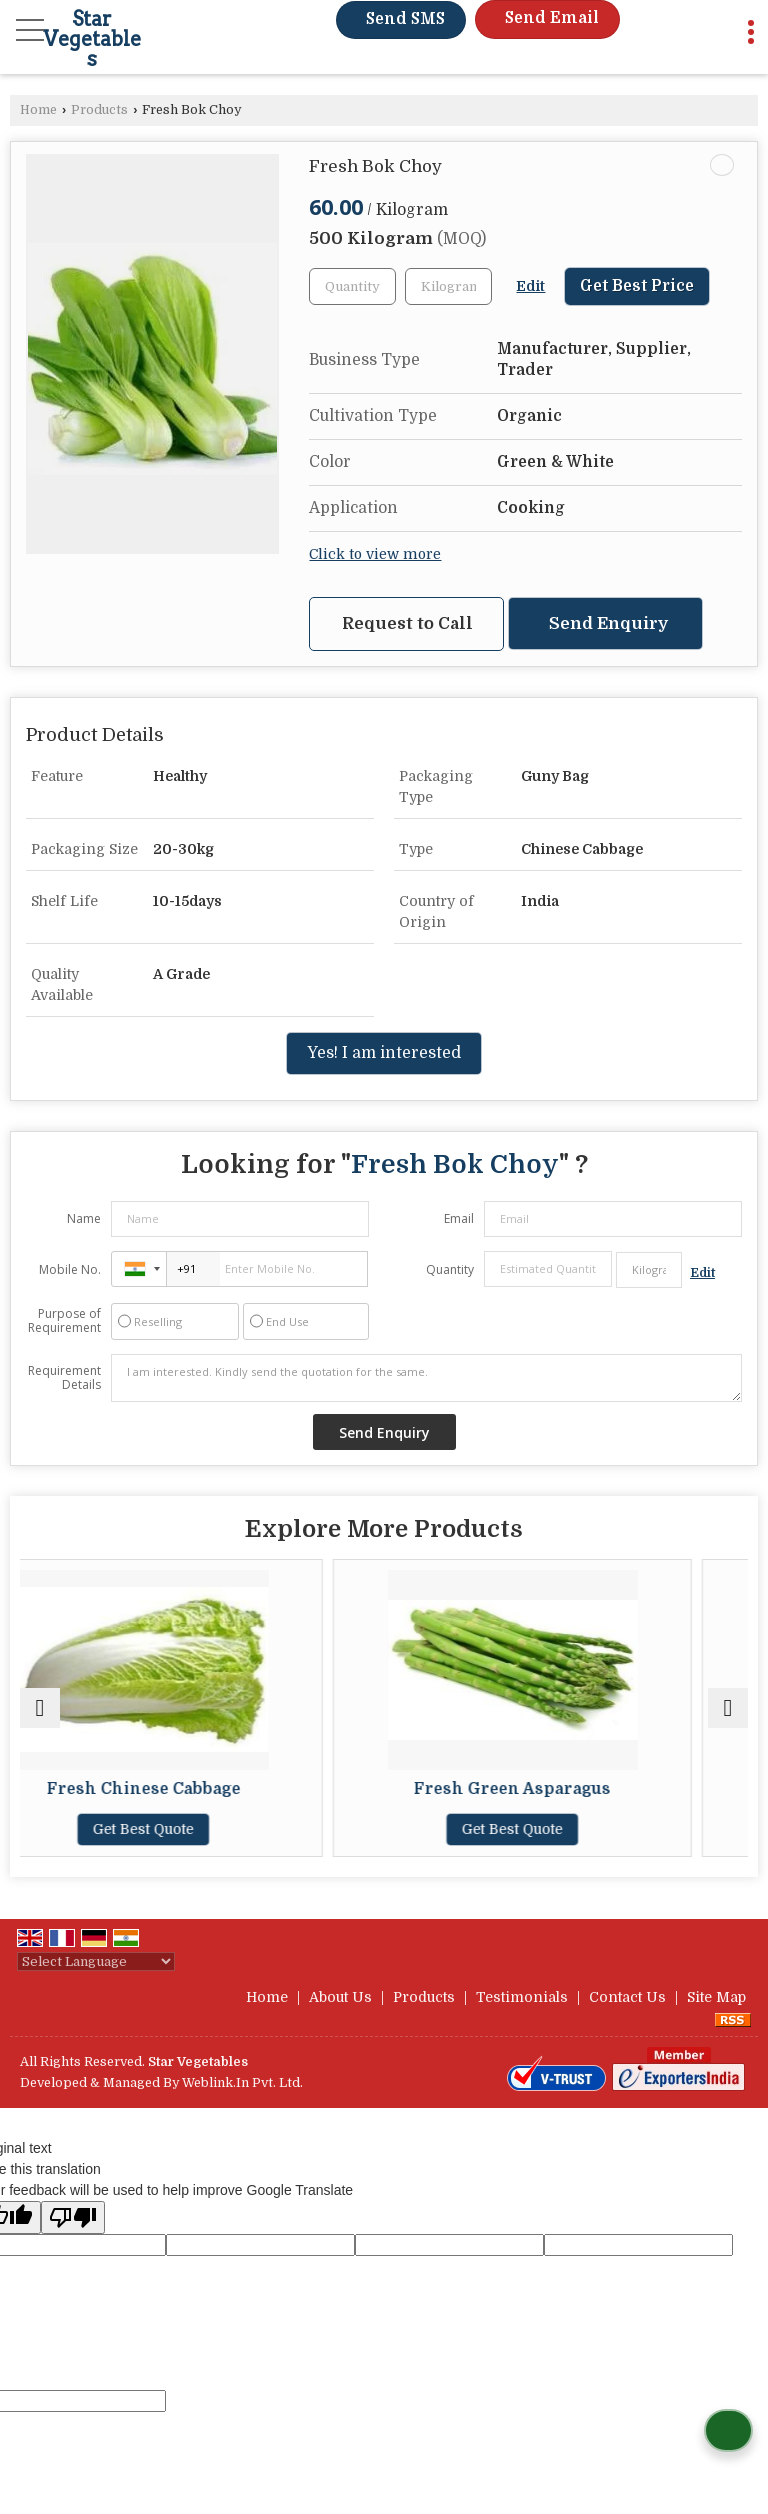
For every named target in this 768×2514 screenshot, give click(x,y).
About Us (340, 1997)
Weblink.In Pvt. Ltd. (242, 2083)
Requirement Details (64, 1378)
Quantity (450, 1269)
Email (459, 1218)
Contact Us (627, 1997)
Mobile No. (70, 1269)
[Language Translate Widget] (96, 1961)
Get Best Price (637, 286)
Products (99, 110)
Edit (530, 286)
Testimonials (522, 1997)
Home (38, 110)
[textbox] (448, 286)
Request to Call (407, 623)
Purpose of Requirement (64, 1321)
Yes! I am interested (384, 1053)
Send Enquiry (608, 623)
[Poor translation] (73, 2217)
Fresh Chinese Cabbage (200, 1789)
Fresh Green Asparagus (568, 1789)
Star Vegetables (92, 39)
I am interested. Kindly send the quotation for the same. (426, 1378)
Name (84, 1218)
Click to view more (375, 554)
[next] (728, 1708)
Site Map (716, 1997)
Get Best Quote (199, 1829)
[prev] (40, 1708)
